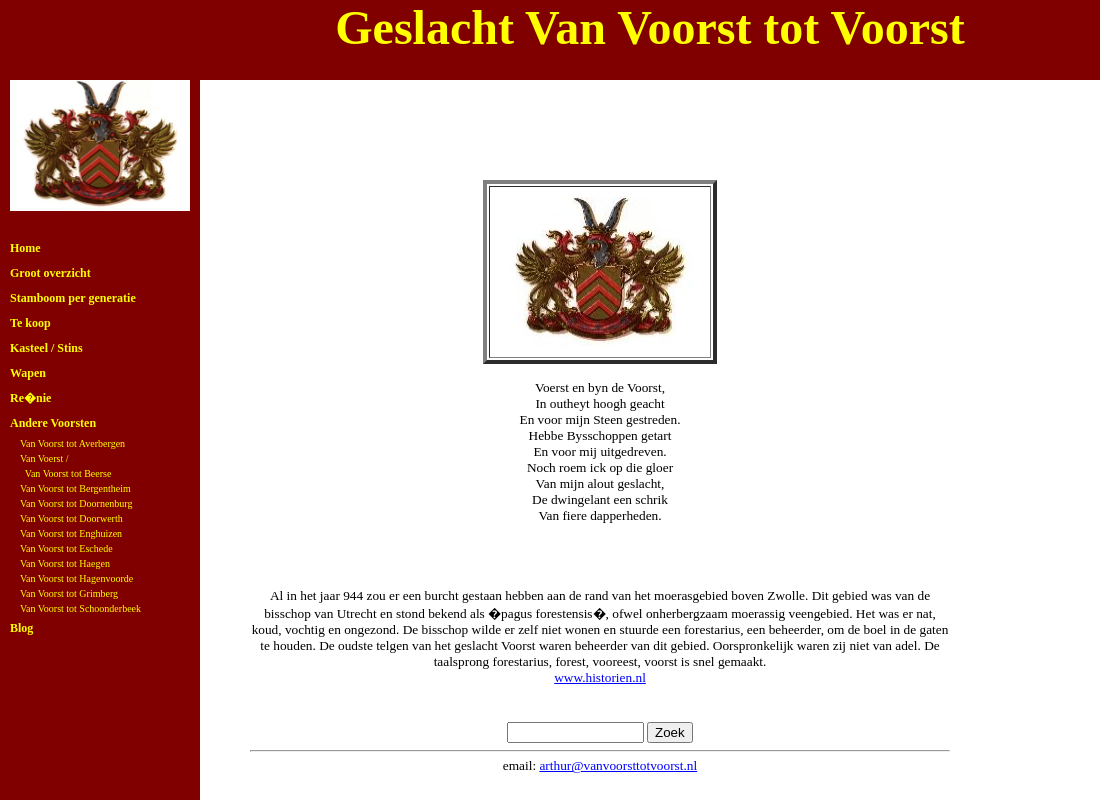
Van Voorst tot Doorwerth (71, 518)
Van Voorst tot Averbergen (72, 443)
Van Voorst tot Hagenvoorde (76, 578)
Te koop (30, 323)
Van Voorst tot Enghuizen (71, 533)
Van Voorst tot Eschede (66, 548)
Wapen (28, 373)
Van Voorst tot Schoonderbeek (80, 608)
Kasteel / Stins (46, 348)
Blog (21, 628)
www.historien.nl (600, 677)
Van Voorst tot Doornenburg (76, 503)
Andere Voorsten (53, 423)
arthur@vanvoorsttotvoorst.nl (618, 765)
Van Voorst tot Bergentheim (75, 488)
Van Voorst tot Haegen (65, 563)
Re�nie (30, 398)
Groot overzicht (50, 273)
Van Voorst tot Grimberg (69, 593)
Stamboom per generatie (73, 298)
